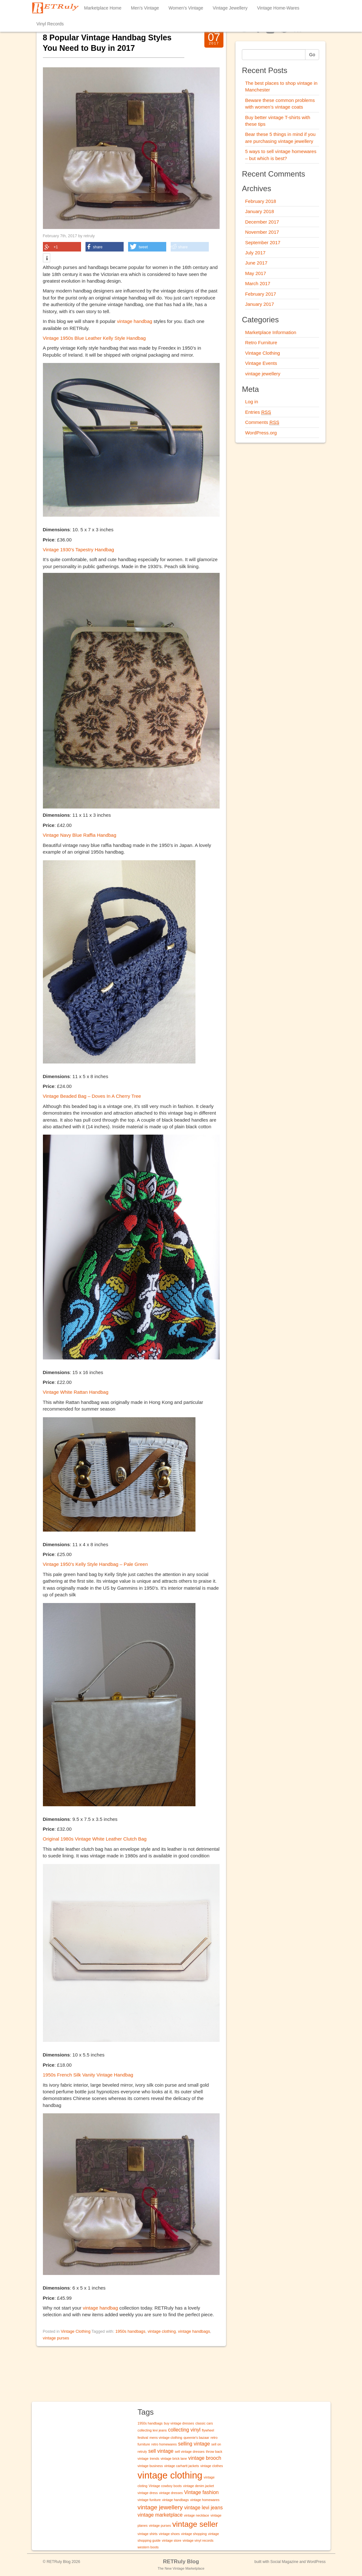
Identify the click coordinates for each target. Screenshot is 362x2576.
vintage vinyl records (197, 2540)
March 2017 (257, 283)
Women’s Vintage (185, 7)
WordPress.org (261, 432)
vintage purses (56, 2338)
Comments (262, 422)
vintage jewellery (262, 373)
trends (154, 2458)
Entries (258, 412)
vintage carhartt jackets (181, 2466)
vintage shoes (169, 2534)
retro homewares (164, 2444)
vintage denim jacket (198, 2486)
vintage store (171, 2540)
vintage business (150, 2466)
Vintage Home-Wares (278, 7)
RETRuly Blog (181, 2562)
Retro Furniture (261, 342)
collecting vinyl (184, 2429)
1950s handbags (130, 2331)
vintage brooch (204, 2458)
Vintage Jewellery (230, 7)
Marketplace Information (270, 332)
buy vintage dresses (179, 2423)
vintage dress (148, 2493)
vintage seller (195, 2524)
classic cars (204, 2423)
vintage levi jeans (203, 2507)
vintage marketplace (160, 2515)
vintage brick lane (174, 2458)
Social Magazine (284, 2561)
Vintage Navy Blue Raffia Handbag (79, 835)
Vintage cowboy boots (165, 2486)
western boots (148, 2547)
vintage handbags (194, 2331)
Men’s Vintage (145, 7)
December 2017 (262, 222)
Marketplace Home (103, 7)
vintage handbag (135, 321)
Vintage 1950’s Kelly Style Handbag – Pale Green (95, 1564)
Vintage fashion (201, 2492)
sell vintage (161, 2451)
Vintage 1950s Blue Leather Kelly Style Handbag (94, 338)
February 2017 (260, 294)
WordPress (316, 2561)
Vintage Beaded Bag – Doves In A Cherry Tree (92, 1096)
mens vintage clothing (165, 2437)
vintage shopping (194, 2534)
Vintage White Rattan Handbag (76, 1392)
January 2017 (259, 304)
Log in (251, 401)
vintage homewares (204, 2500)
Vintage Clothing (75, 2331)
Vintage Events (261, 363)
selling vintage (194, 2443)
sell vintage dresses (190, 2451)
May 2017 (255, 273)
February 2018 (260, 201)
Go (312, 54)
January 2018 (259, 211)
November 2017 (262, 232)
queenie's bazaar (196, 2437)
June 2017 (256, 262)
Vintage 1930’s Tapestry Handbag (78, 549)
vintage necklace (196, 2515)
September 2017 (262, 242)
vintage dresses (171, 2493)
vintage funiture (149, 2500)
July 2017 (255, 252)
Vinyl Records (50, 23)
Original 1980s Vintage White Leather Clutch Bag (95, 1838)
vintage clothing (161, 2331)
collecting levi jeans (152, 2430)
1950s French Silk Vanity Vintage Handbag (88, 2074)
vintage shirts (148, 2534)
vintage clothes (211, 2466)
